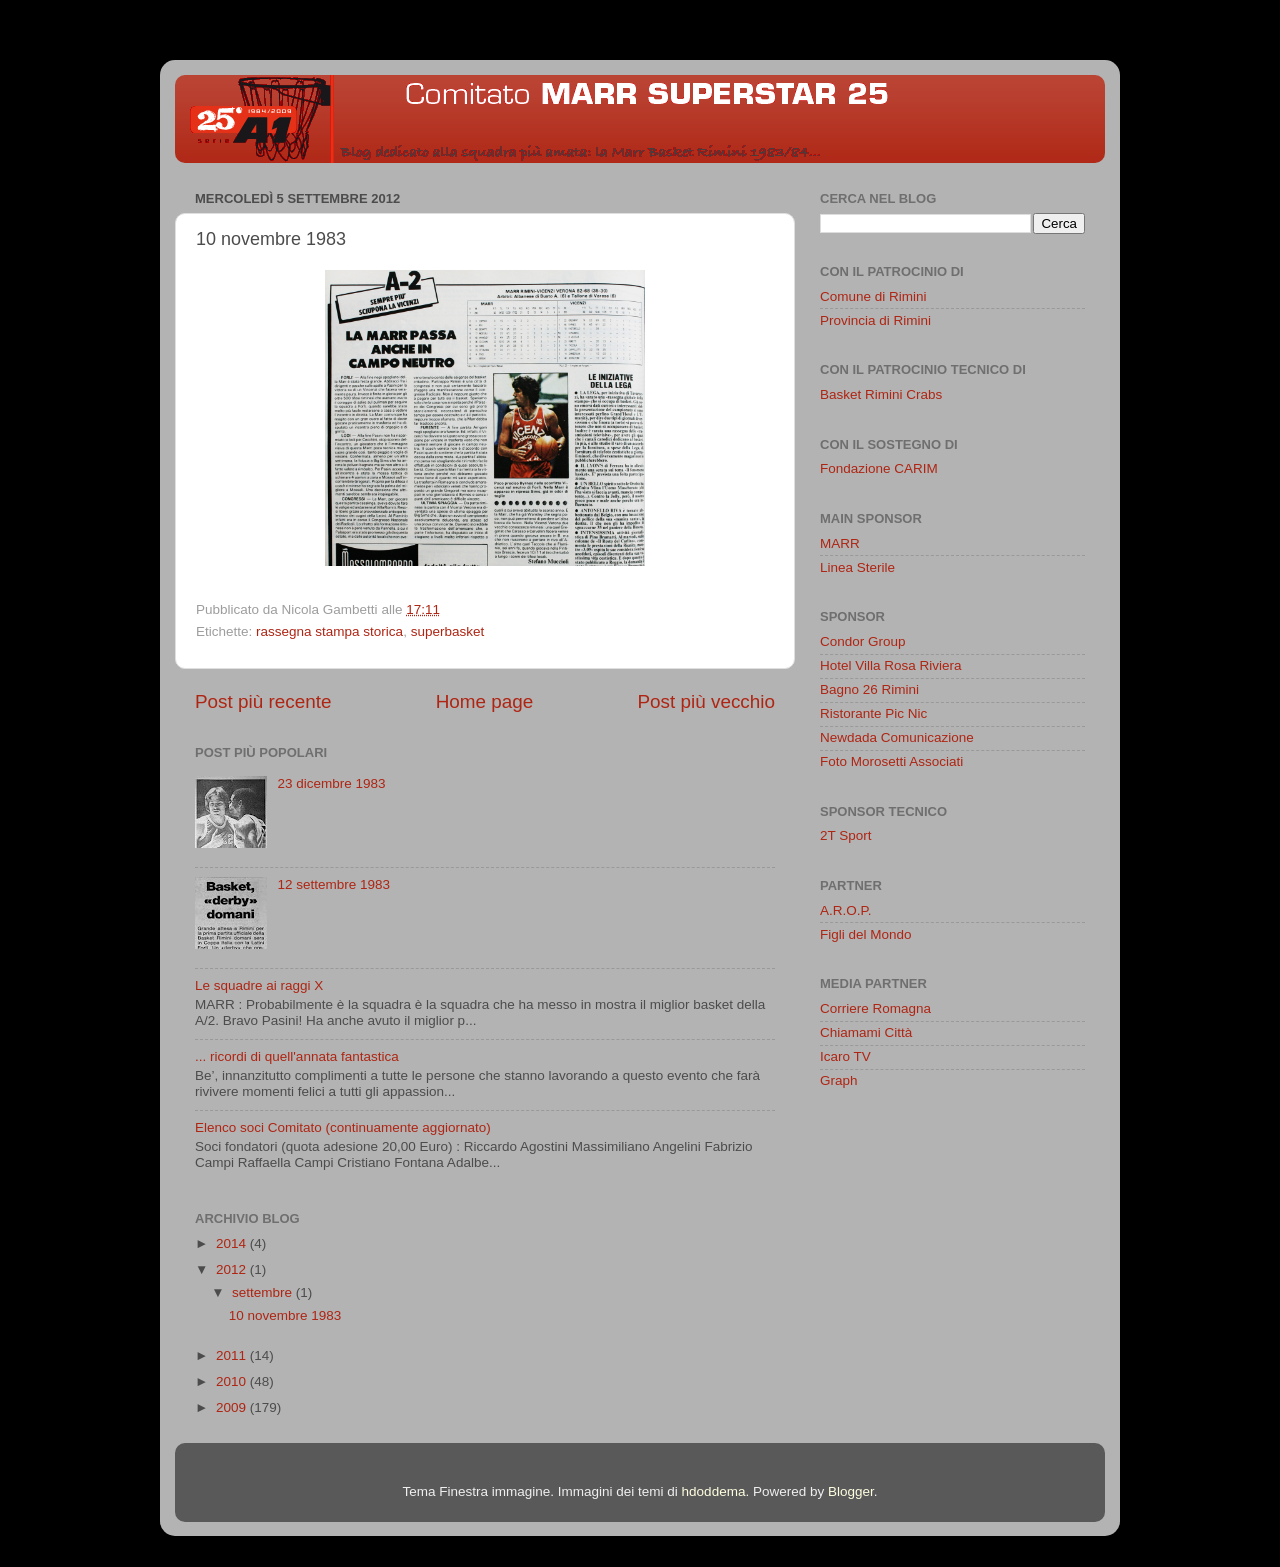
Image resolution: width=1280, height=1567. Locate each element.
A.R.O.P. (846, 910)
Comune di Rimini (873, 296)
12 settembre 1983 (333, 884)
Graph (839, 1080)
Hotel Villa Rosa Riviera (891, 665)
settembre (264, 1292)
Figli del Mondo (866, 934)
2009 (233, 1407)
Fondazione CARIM (879, 468)
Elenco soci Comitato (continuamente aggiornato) (343, 1127)
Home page (485, 701)
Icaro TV (845, 1056)
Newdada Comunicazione (897, 737)
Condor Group (863, 641)
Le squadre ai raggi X (259, 985)
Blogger (851, 1491)
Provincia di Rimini (875, 320)
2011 (233, 1355)
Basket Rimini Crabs (881, 394)
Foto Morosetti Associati (891, 761)
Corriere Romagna (875, 1008)
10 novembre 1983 (285, 1315)
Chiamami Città (866, 1032)
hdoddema (714, 1491)
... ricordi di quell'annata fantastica (297, 1056)
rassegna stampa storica (329, 631)
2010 (233, 1381)
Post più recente (263, 701)
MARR (840, 543)
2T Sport (846, 835)
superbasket (448, 631)
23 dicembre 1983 (331, 783)
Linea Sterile (857, 567)
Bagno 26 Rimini (869, 689)
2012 (233, 1269)
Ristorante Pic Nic (873, 713)
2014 (233, 1243)
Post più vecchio (706, 701)
